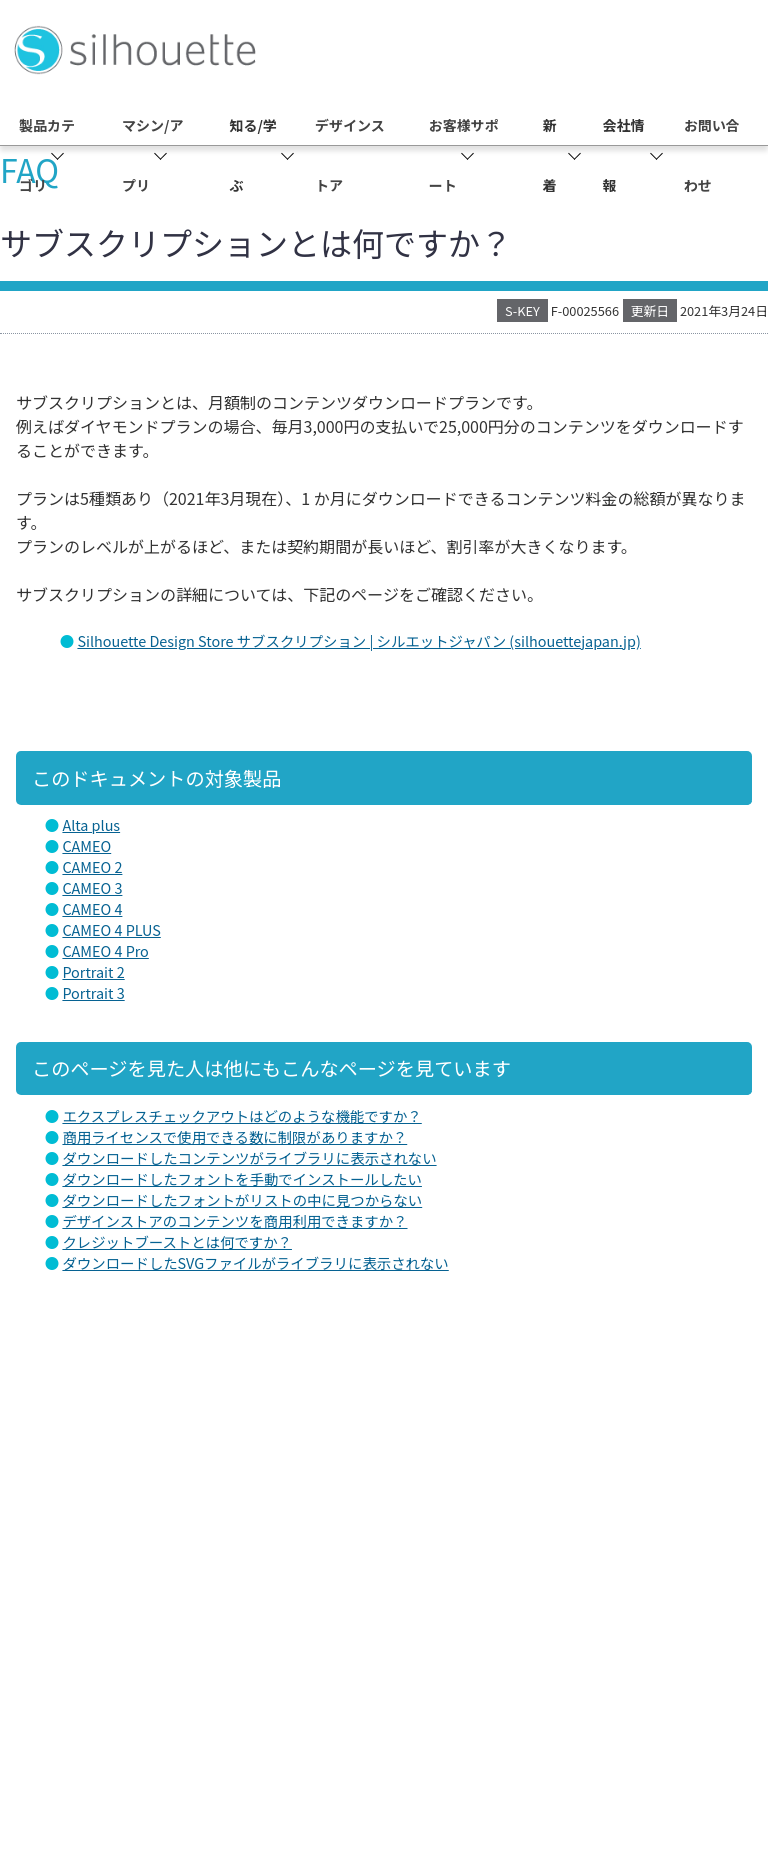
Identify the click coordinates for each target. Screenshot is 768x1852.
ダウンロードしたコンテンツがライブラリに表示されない (249, 1157)
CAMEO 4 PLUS (111, 929)
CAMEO (86, 845)
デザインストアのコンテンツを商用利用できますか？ (234, 1220)
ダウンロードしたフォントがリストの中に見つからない (242, 1199)
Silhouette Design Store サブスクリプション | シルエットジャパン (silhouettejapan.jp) (358, 640)
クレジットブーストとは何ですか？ (177, 1241)
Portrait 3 (93, 992)
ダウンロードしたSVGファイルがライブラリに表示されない (255, 1262)
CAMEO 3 (92, 887)
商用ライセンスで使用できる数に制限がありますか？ (234, 1136)
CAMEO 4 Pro (105, 950)
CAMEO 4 (92, 908)
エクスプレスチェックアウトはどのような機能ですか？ (241, 1115)
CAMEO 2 (92, 866)
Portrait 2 (93, 971)
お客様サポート (464, 155)
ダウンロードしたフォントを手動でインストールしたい (241, 1178)
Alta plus (91, 824)
